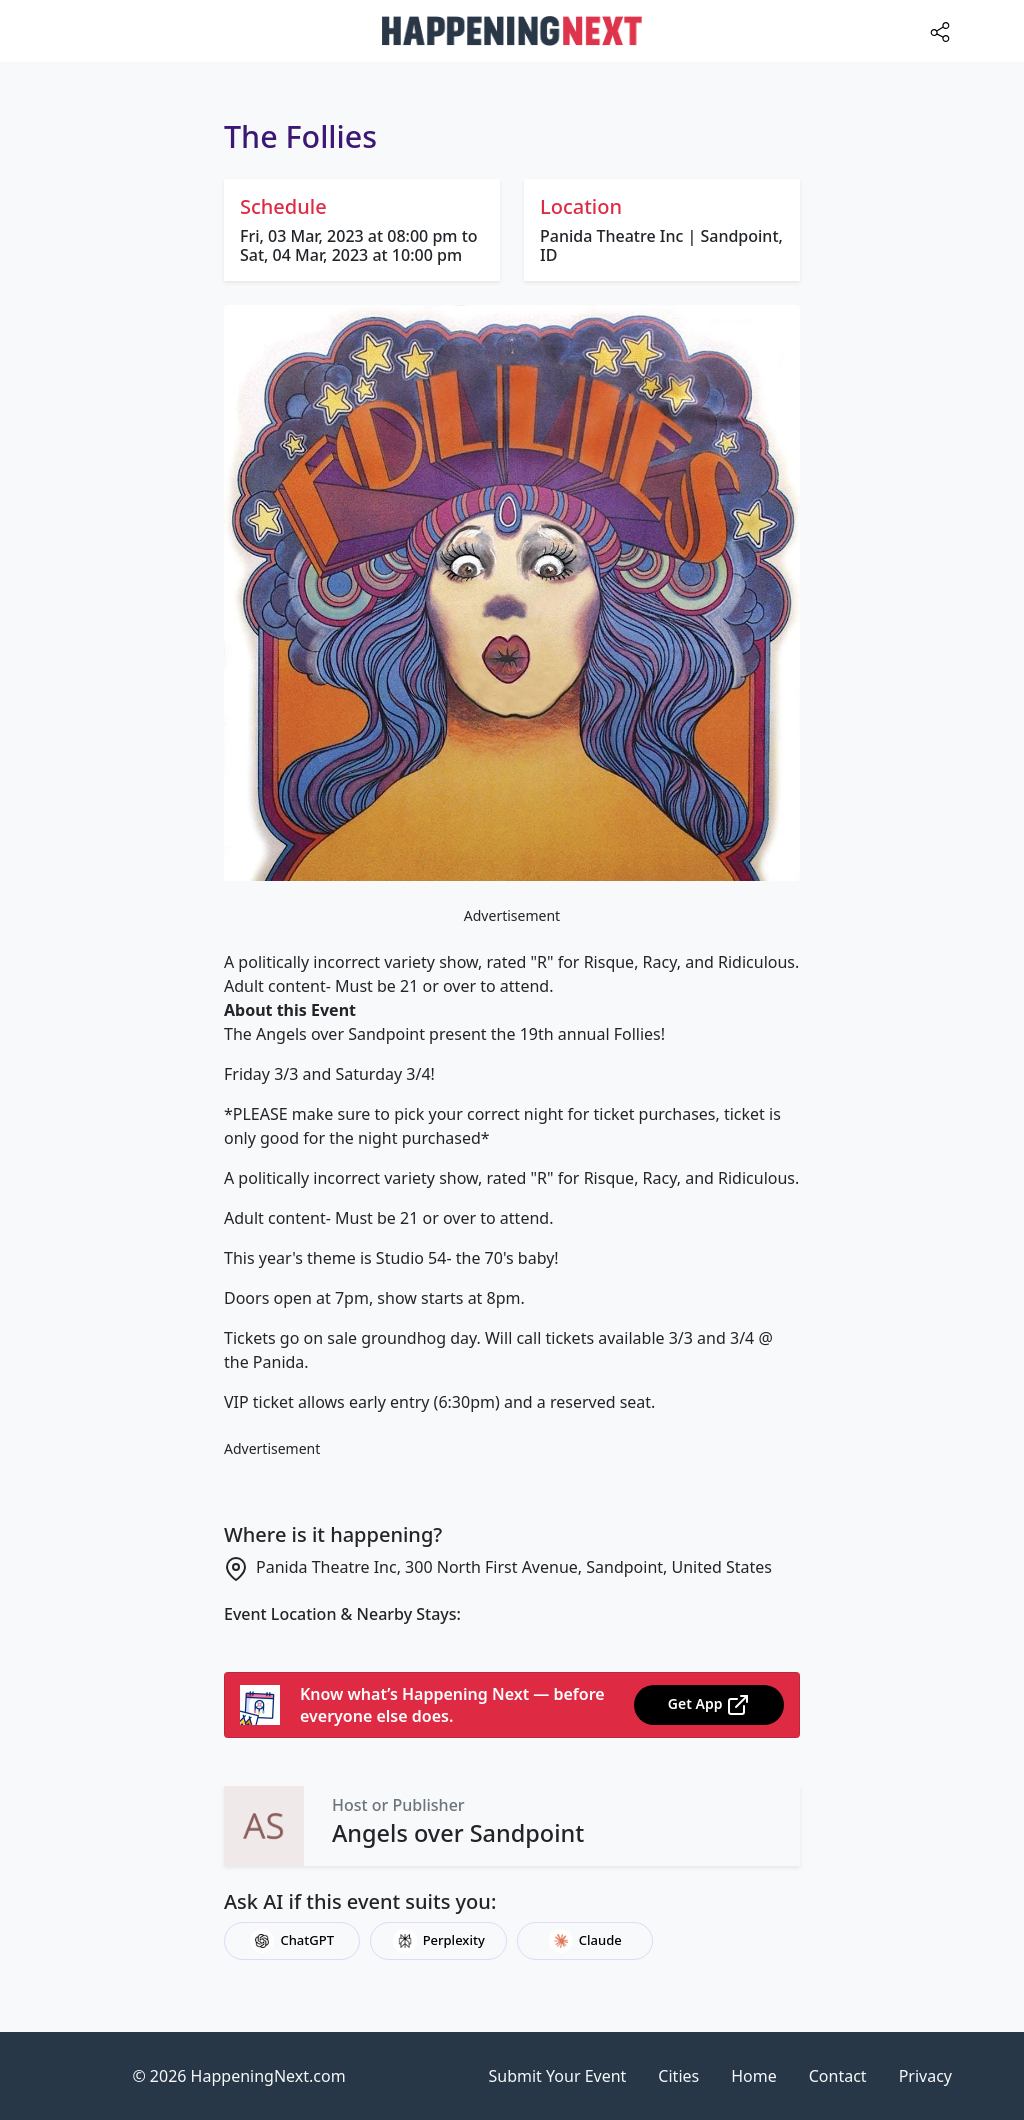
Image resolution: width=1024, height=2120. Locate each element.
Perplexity (439, 1941)
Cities (678, 2076)
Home (754, 2076)
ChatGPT (292, 1941)
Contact (838, 2076)
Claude (585, 1941)
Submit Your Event (558, 2076)
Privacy (925, 2076)
